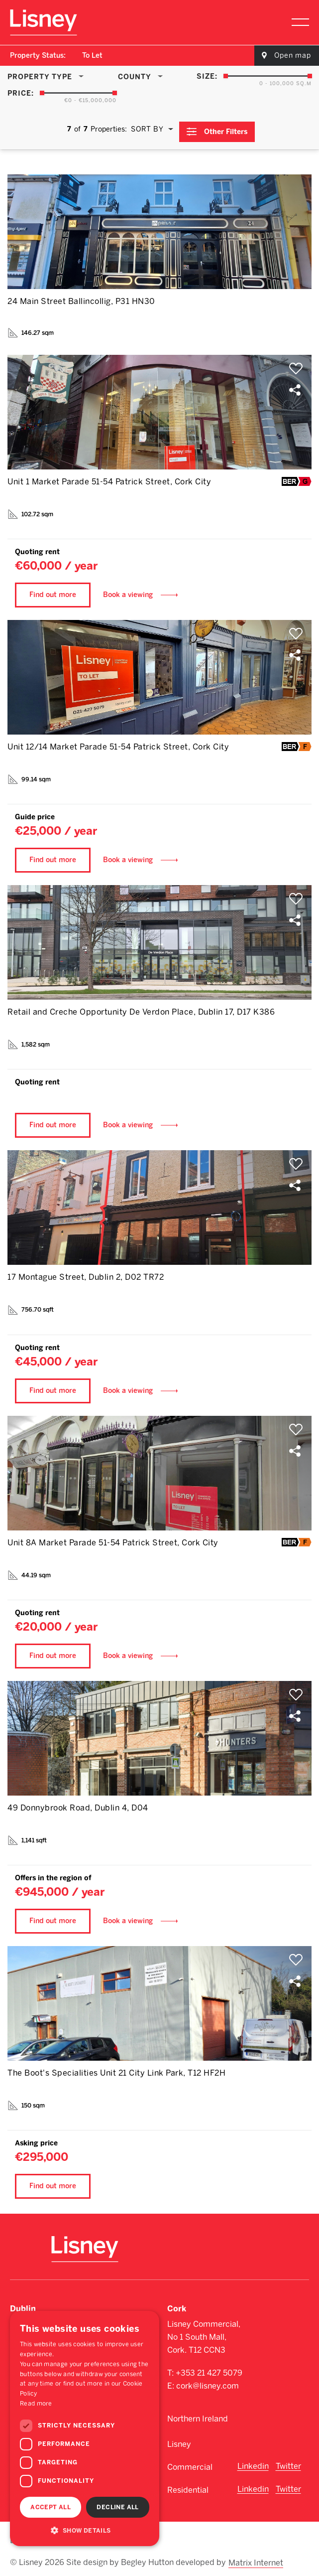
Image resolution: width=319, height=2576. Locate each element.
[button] (84, 2530)
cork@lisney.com (207, 2382)
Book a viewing (128, 590)
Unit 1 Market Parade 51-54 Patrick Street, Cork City (109, 477)
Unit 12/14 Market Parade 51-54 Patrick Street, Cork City (118, 742)
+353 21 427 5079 (209, 2369)
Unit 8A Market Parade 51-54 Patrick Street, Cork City (112, 1538)
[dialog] (84, 2428)
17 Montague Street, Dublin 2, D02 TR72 (85, 1273)
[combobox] (92, 56)
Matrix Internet (257, 2552)
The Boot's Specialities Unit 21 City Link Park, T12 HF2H (116, 2068)
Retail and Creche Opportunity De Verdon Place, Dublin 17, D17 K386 (141, 1007)
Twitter (288, 2462)
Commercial (190, 2463)
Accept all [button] (50, 2507)
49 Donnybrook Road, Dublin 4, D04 (77, 1803)
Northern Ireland (197, 2415)
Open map (292, 55)
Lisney (179, 2440)
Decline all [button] (117, 2507)
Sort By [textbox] (146, 127)
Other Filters (226, 127)
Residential (188, 2486)
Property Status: (38, 55)
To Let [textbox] (92, 55)
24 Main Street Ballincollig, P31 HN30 (81, 297)
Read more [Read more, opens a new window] (36, 2403)
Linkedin (253, 2462)
